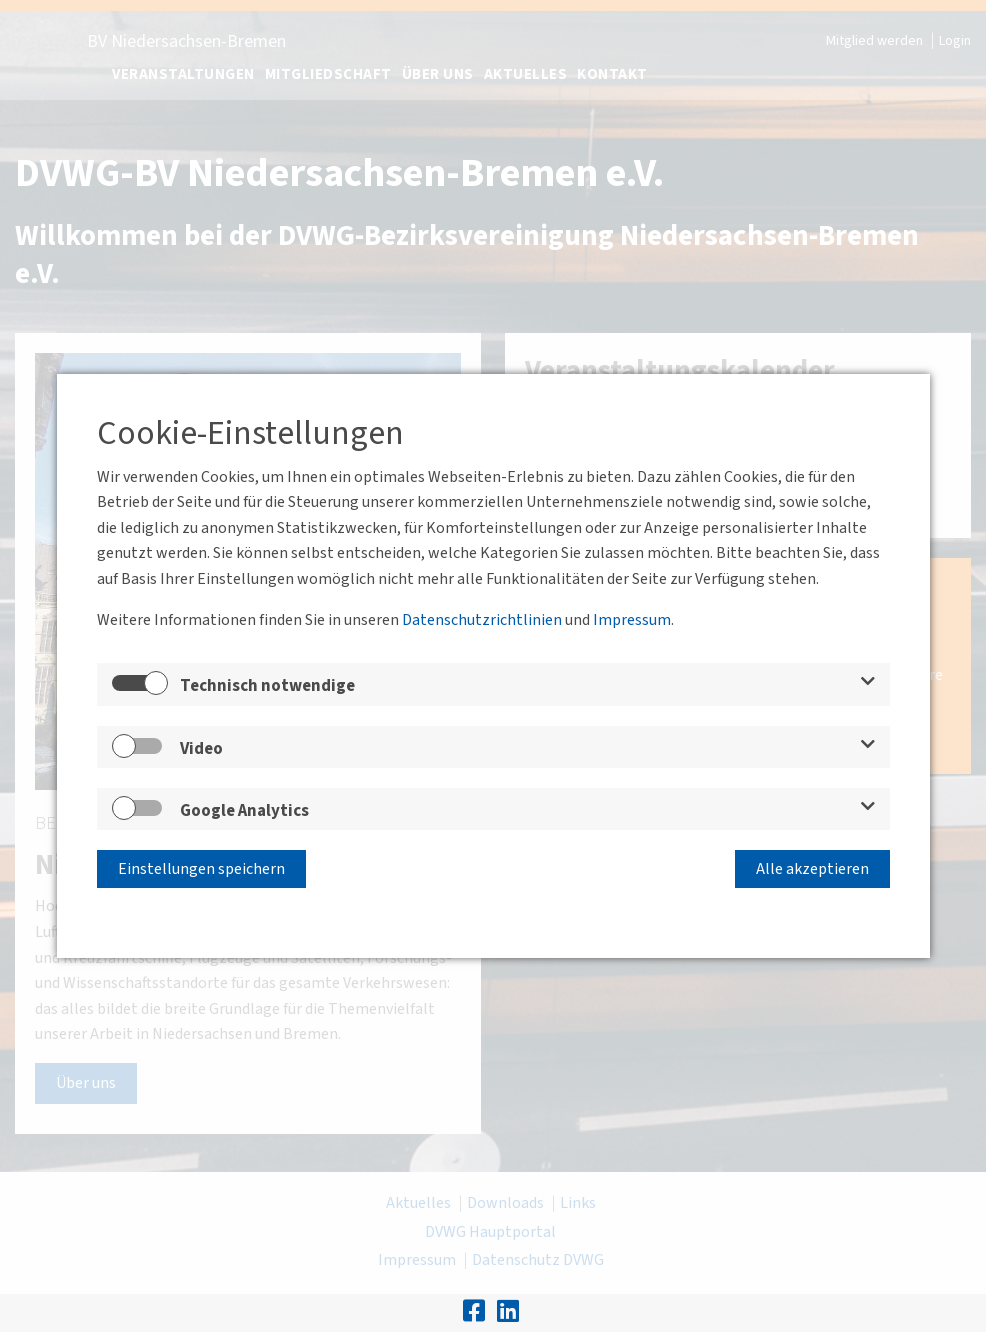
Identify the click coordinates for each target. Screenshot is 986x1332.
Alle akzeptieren (812, 869)
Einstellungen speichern (201, 869)
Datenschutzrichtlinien (482, 620)
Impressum (632, 620)
